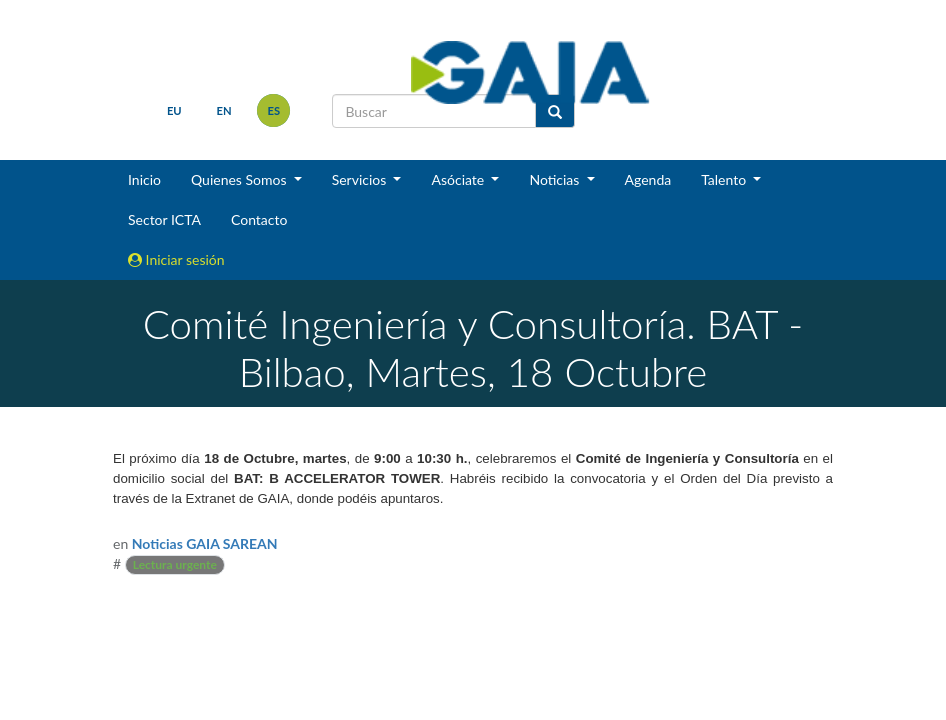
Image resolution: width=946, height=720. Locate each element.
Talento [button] (725, 179)
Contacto (259, 219)
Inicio (144, 179)
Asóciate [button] (459, 179)
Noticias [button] (556, 179)
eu (174, 110)
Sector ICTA (164, 219)
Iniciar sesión (176, 259)
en (224, 110)
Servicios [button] (361, 179)
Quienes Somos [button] (240, 179)
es (274, 110)
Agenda (648, 179)
